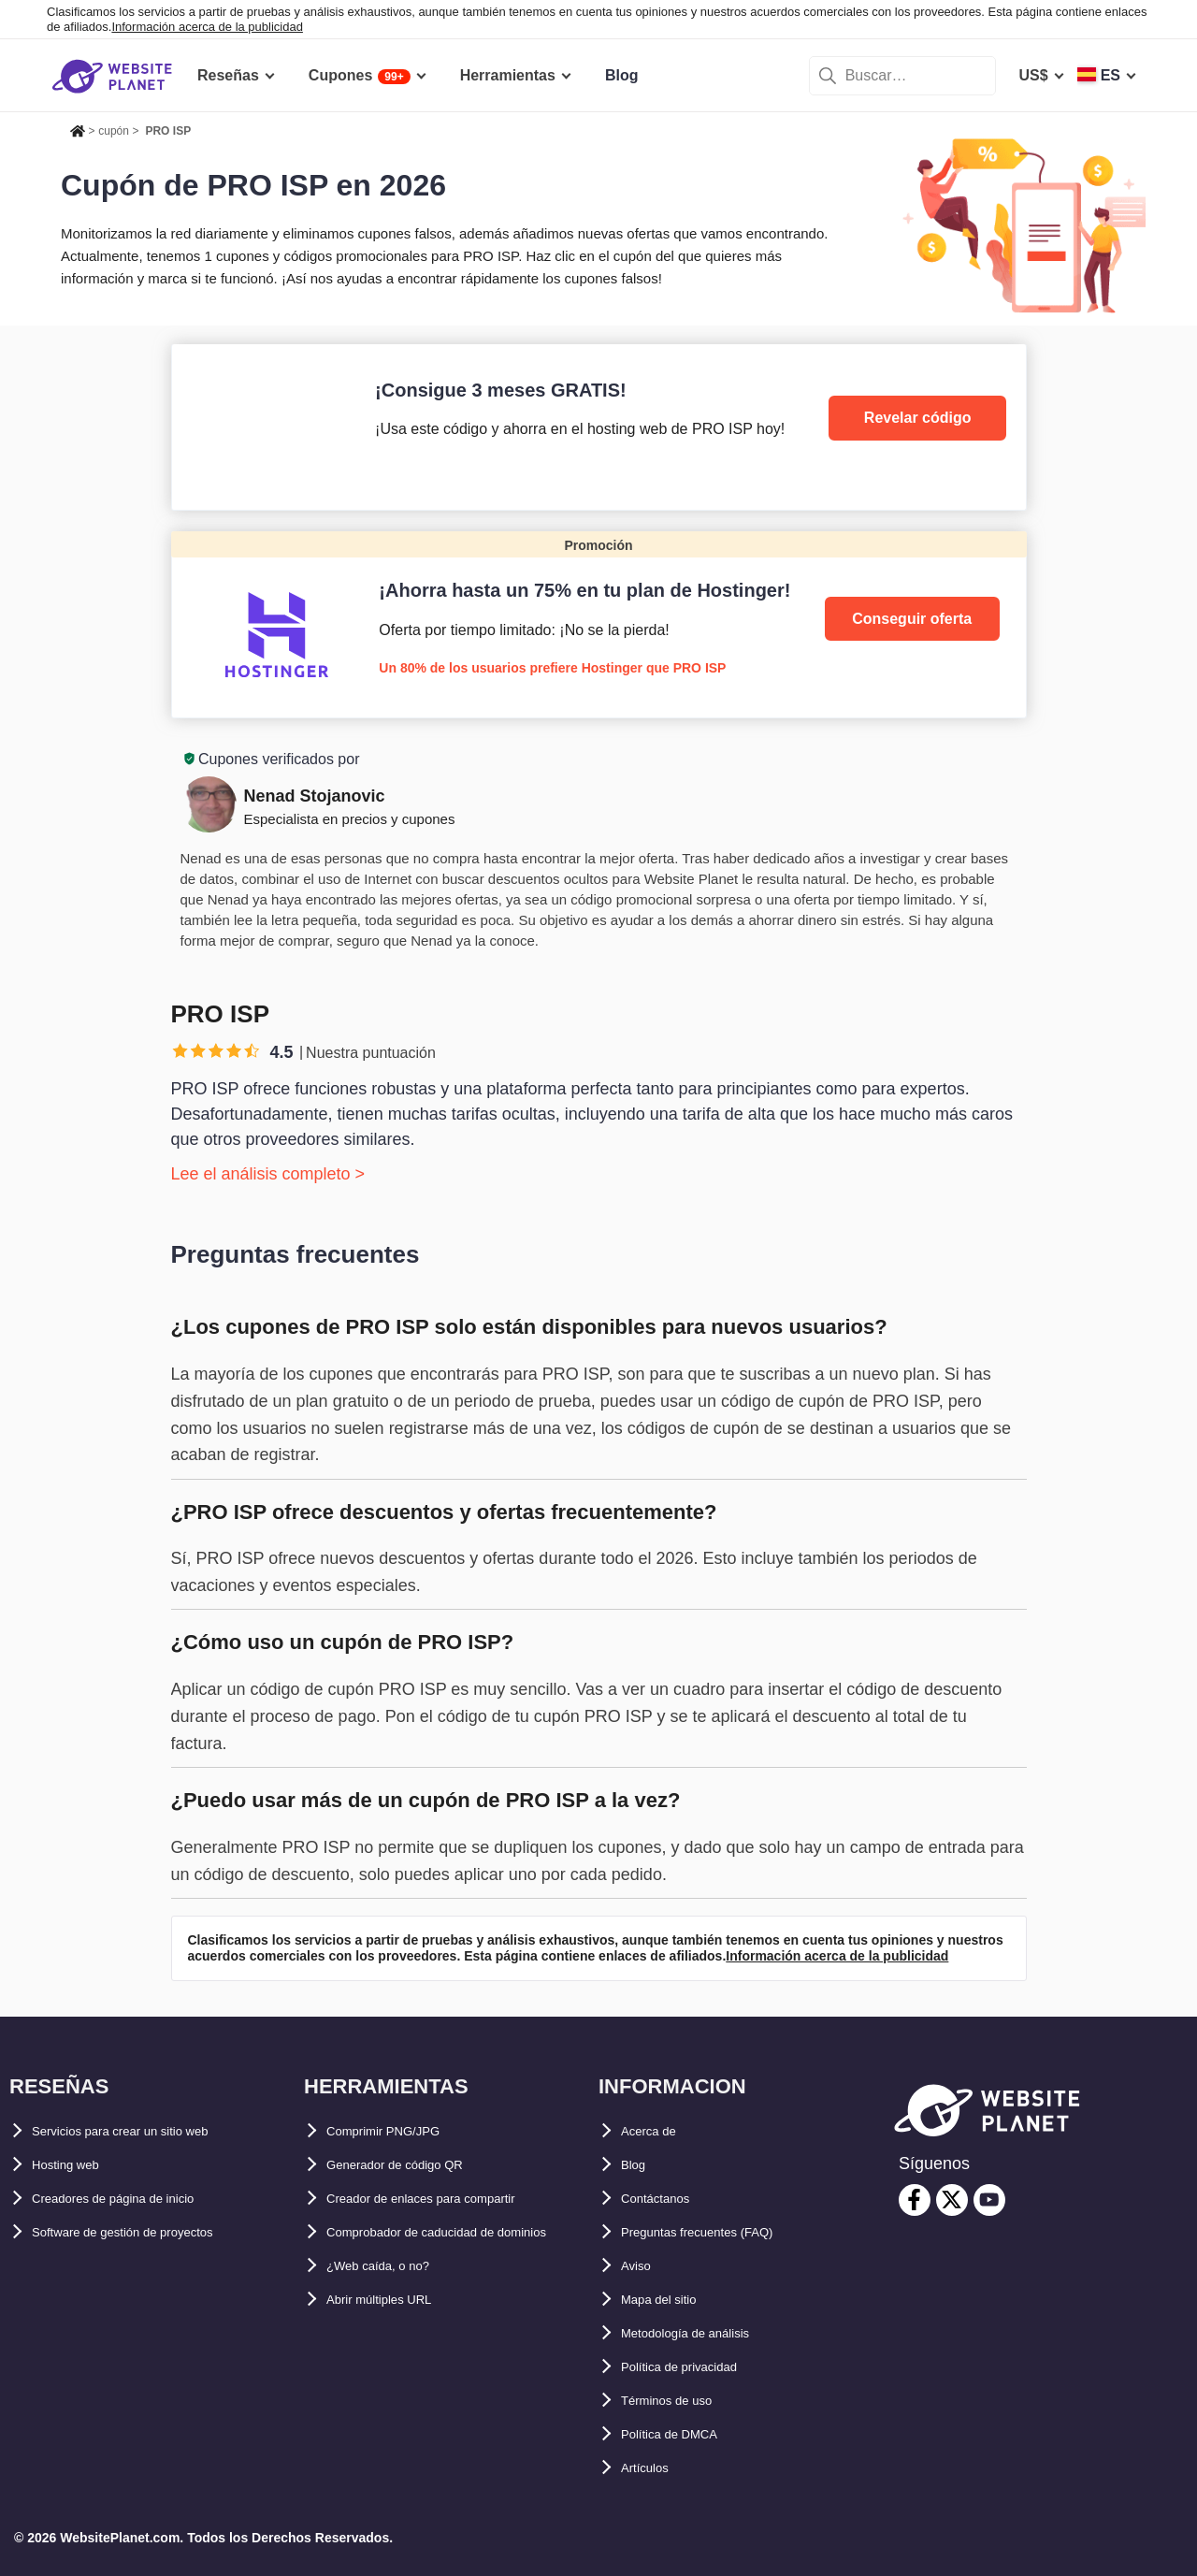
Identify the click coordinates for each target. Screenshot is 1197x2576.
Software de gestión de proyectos (151, 2232)
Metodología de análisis (705, 2333)
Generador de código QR (414, 2165)
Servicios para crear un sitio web (149, 2131)
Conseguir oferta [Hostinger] (912, 619)
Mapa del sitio (670, 2300)
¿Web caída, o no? (392, 2300)
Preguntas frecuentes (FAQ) (720, 2232)
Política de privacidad (698, 2367)
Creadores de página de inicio (138, 2199)
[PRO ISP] (599, 427)
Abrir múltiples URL (396, 2333)
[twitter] (952, 2200)
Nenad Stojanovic (314, 796)
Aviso (641, 2266)
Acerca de (657, 2131)
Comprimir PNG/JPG (399, 2131)
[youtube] (989, 2200)
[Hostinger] (599, 624)
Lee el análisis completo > (268, 1174)
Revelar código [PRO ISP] (918, 418)
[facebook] (914, 2200)
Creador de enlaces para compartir (449, 2199)
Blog (638, 2165)
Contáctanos (666, 2199)
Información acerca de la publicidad (207, 27)
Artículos (653, 2468)
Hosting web (76, 2165)
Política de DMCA (682, 2434)
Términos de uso (681, 2401)
